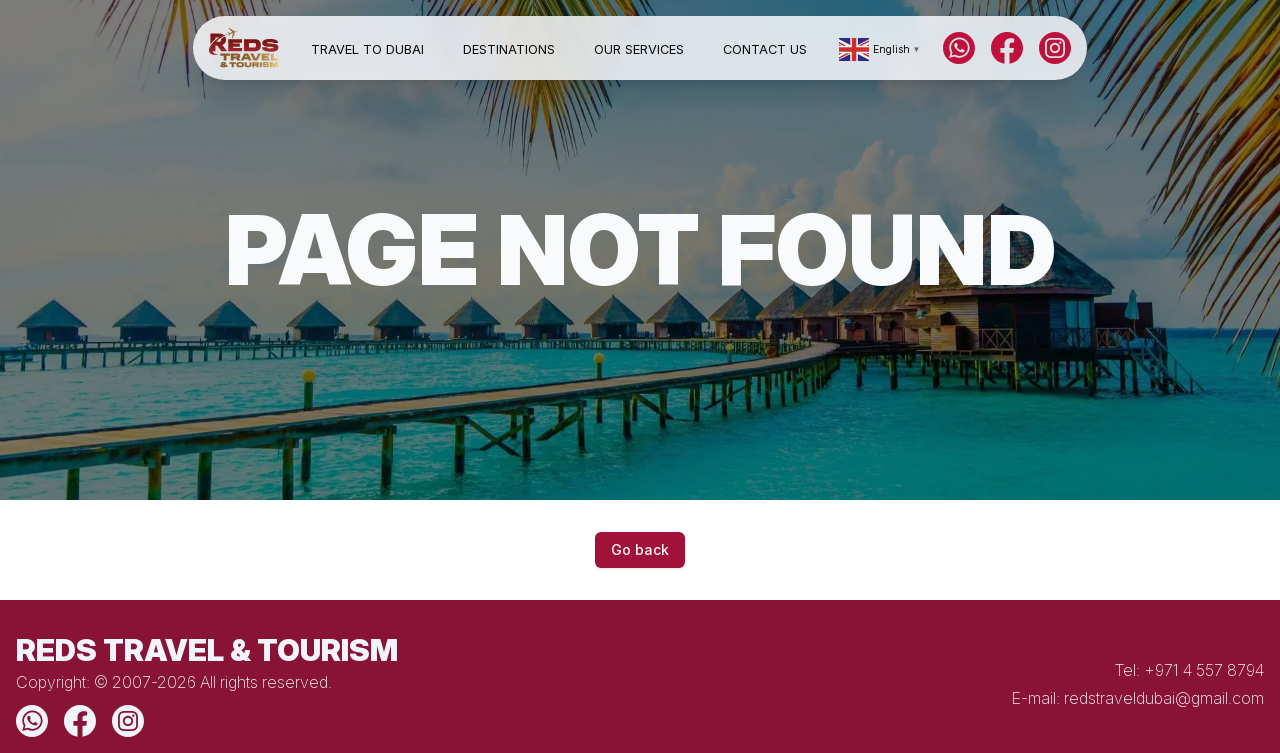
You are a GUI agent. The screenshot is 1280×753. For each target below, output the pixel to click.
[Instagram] (1055, 48)
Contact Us (765, 49)
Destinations (509, 49)
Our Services (639, 49)
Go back (640, 549)
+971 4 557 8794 (1204, 670)
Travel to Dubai (367, 49)
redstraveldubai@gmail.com (1164, 698)
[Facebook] (1007, 48)
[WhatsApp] (959, 48)
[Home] (244, 48)
